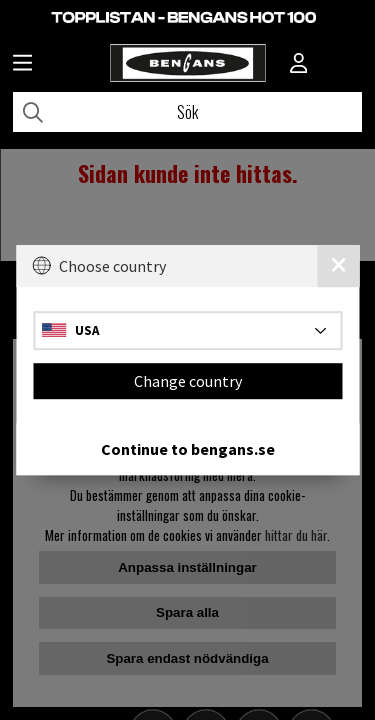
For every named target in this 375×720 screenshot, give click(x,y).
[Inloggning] (299, 65)
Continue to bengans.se (188, 449)
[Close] (338, 266)
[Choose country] (187, 330)
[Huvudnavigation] (22, 65)
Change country (188, 381)
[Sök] (187, 112)
